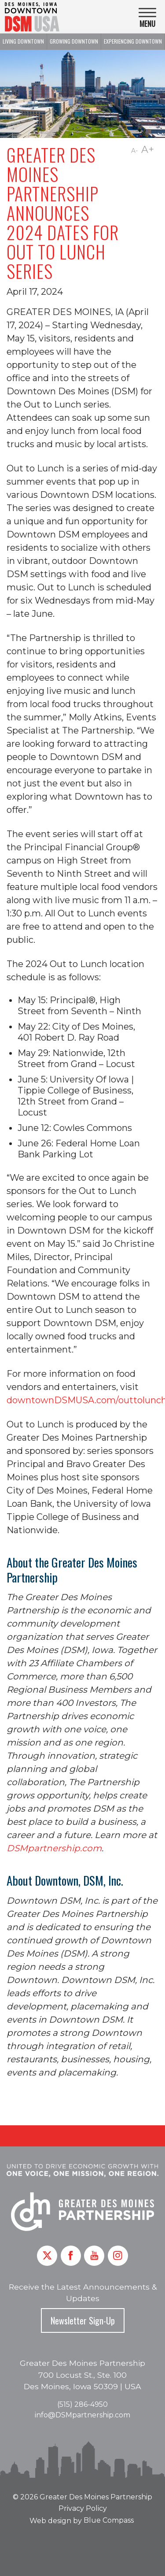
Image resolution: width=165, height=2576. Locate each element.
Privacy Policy (83, 2508)
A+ (147, 150)
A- (134, 151)
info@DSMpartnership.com (82, 2415)
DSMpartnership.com (54, 1848)
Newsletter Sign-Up (83, 2320)
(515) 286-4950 (82, 2404)
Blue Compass (109, 2520)
